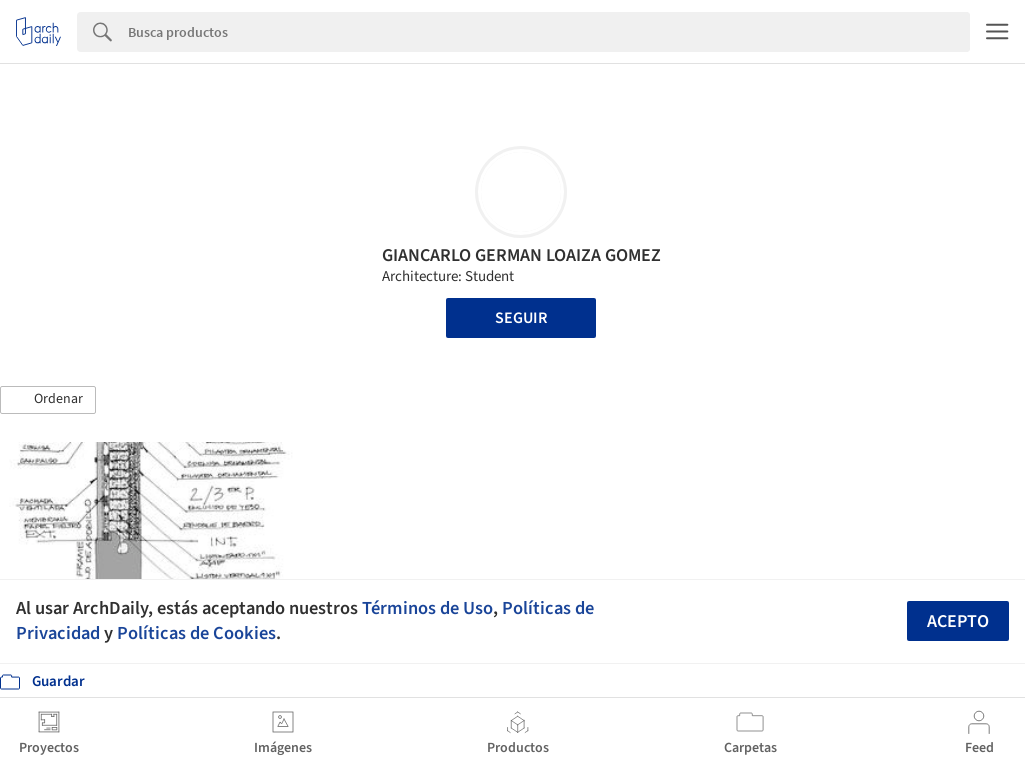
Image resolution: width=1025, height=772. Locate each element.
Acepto (958, 621)
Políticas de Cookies (196, 633)
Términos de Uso (427, 608)
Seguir (521, 318)
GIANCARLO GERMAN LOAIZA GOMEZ (521, 255)
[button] (48, 400)
